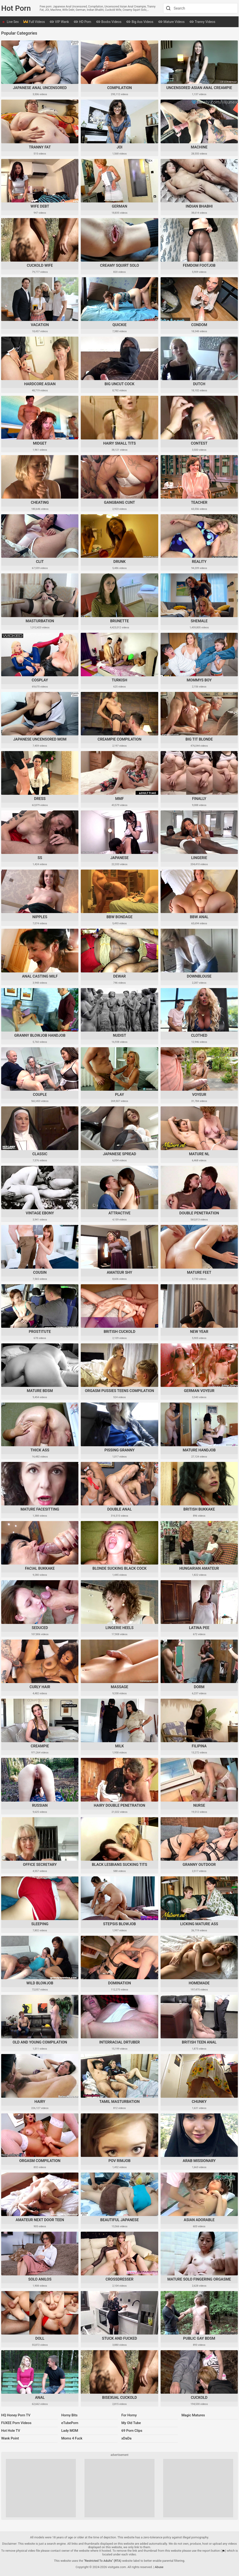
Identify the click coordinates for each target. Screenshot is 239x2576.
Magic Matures (193, 2415)
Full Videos (34, 22)
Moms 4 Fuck (72, 2438)
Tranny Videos (202, 22)
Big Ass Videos (139, 22)
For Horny (129, 2415)
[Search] (167, 8)
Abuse (159, 2567)
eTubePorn (69, 2423)
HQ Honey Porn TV (15, 2415)
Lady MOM (69, 2431)
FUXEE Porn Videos (16, 2423)
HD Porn (82, 22)
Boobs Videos (109, 22)
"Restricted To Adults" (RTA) (102, 2560)
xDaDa (126, 2438)
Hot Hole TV (10, 2431)
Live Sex (13, 22)
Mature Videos (171, 22)
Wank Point (10, 2438)
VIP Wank (59, 22)
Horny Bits (69, 2415)
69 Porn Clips (131, 2431)
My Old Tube (131, 2423)
